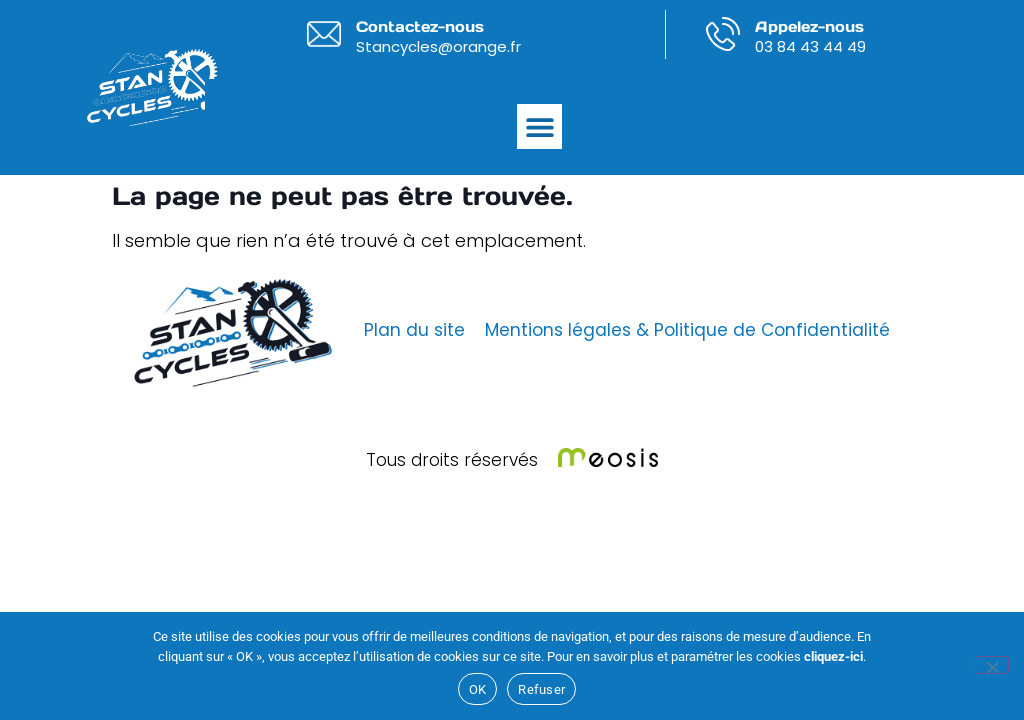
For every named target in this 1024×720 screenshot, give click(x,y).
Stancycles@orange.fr (438, 46)
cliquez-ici (833, 656)
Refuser (541, 689)
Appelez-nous (809, 26)
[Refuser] (992, 665)
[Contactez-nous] (324, 34)
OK (478, 689)
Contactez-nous (420, 26)
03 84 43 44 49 (810, 46)
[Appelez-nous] (723, 34)
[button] (539, 126)
